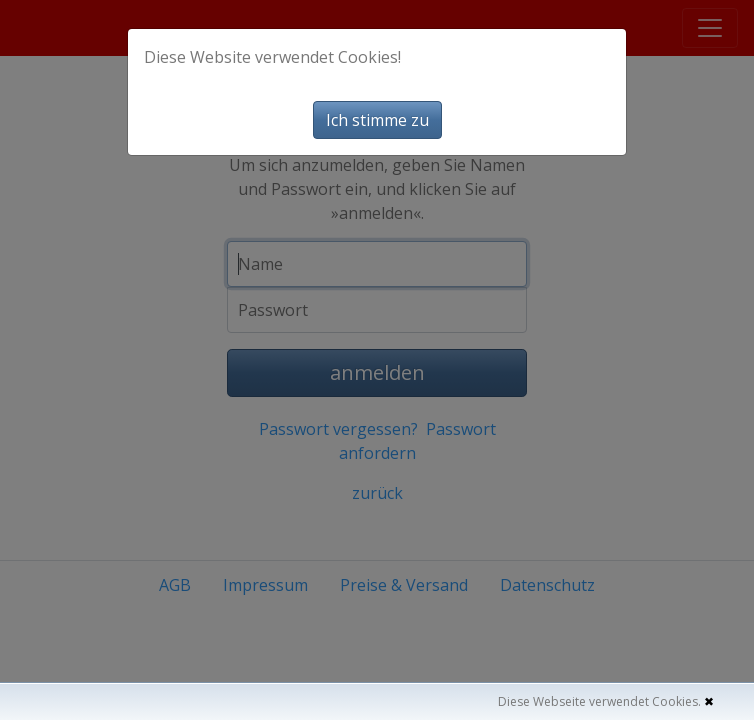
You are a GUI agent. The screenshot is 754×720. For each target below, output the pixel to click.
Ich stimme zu (377, 120)
